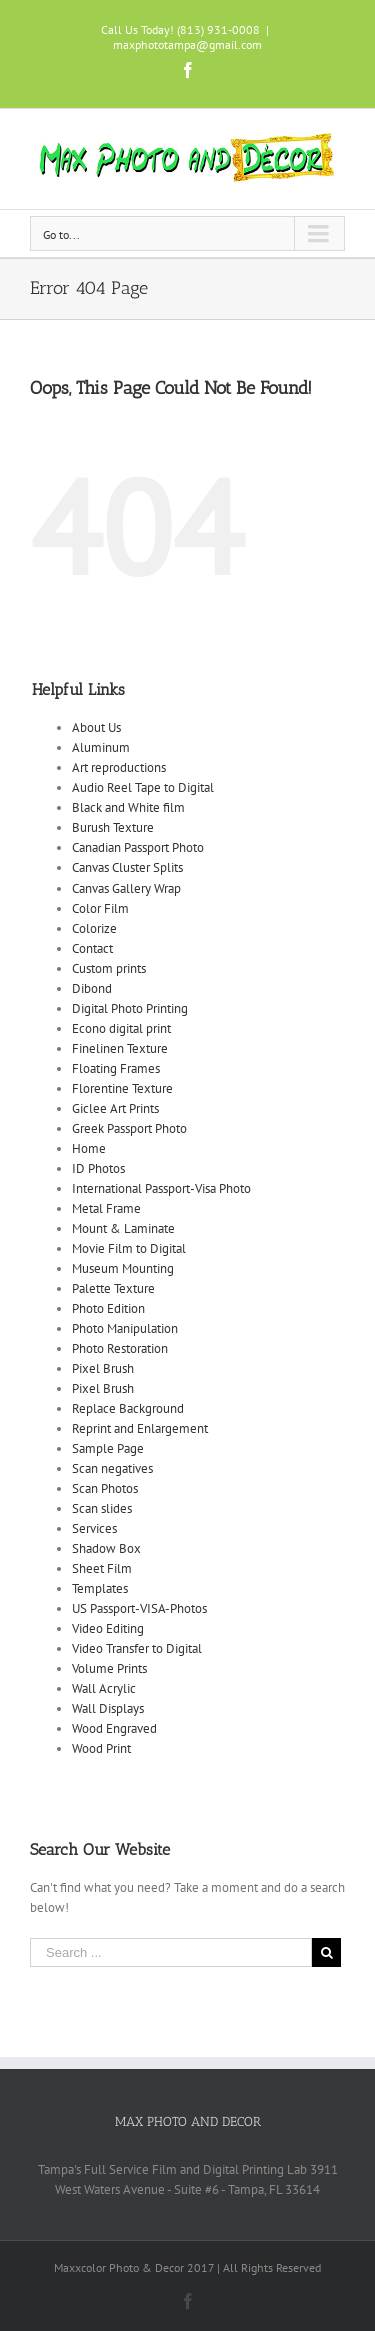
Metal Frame (106, 1208)
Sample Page (108, 1448)
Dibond (92, 988)
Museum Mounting (123, 1268)
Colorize (94, 928)
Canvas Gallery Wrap (126, 888)
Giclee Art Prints (115, 1108)
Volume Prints (109, 1668)
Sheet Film (102, 1568)
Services (94, 1528)
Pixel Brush (103, 1368)
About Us (96, 727)
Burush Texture (113, 827)
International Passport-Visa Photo (161, 1188)
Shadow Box (106, 1548)
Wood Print (101, 1748)
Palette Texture (113, 1288)
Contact (92, 948)
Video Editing (108, 1628)
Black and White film (128, 807)
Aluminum (101, 747)
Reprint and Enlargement (140, 1428)
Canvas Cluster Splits (127, 867)
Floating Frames (116, 1068)
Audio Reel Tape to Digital (143, 787)
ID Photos (98, 1168)
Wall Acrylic (104, 1688)
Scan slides (102, 1508)
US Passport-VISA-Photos (139, 1608)
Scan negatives (112, 1468)
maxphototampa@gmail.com (187, 44)
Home (89, 1148)
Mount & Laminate (123, 1228)
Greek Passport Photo (129, 1128)
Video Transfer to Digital (137, 1648)
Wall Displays (108, 1708)
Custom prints (109, 968)
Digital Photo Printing (130, 1008)
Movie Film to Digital (129, 1248)
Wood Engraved (114, 1728)
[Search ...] (171, 1952)
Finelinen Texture (120, 1048)
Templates (100, 1588)
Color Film (100, 908)
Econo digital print (121, 1028)
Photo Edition (108, 1308)
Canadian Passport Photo (138, 847)
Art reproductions (119, 767)
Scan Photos (105, 1488)
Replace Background (128, 1408)
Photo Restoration (120, 1348)
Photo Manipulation (125, 1328)
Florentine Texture (122, 1088)
